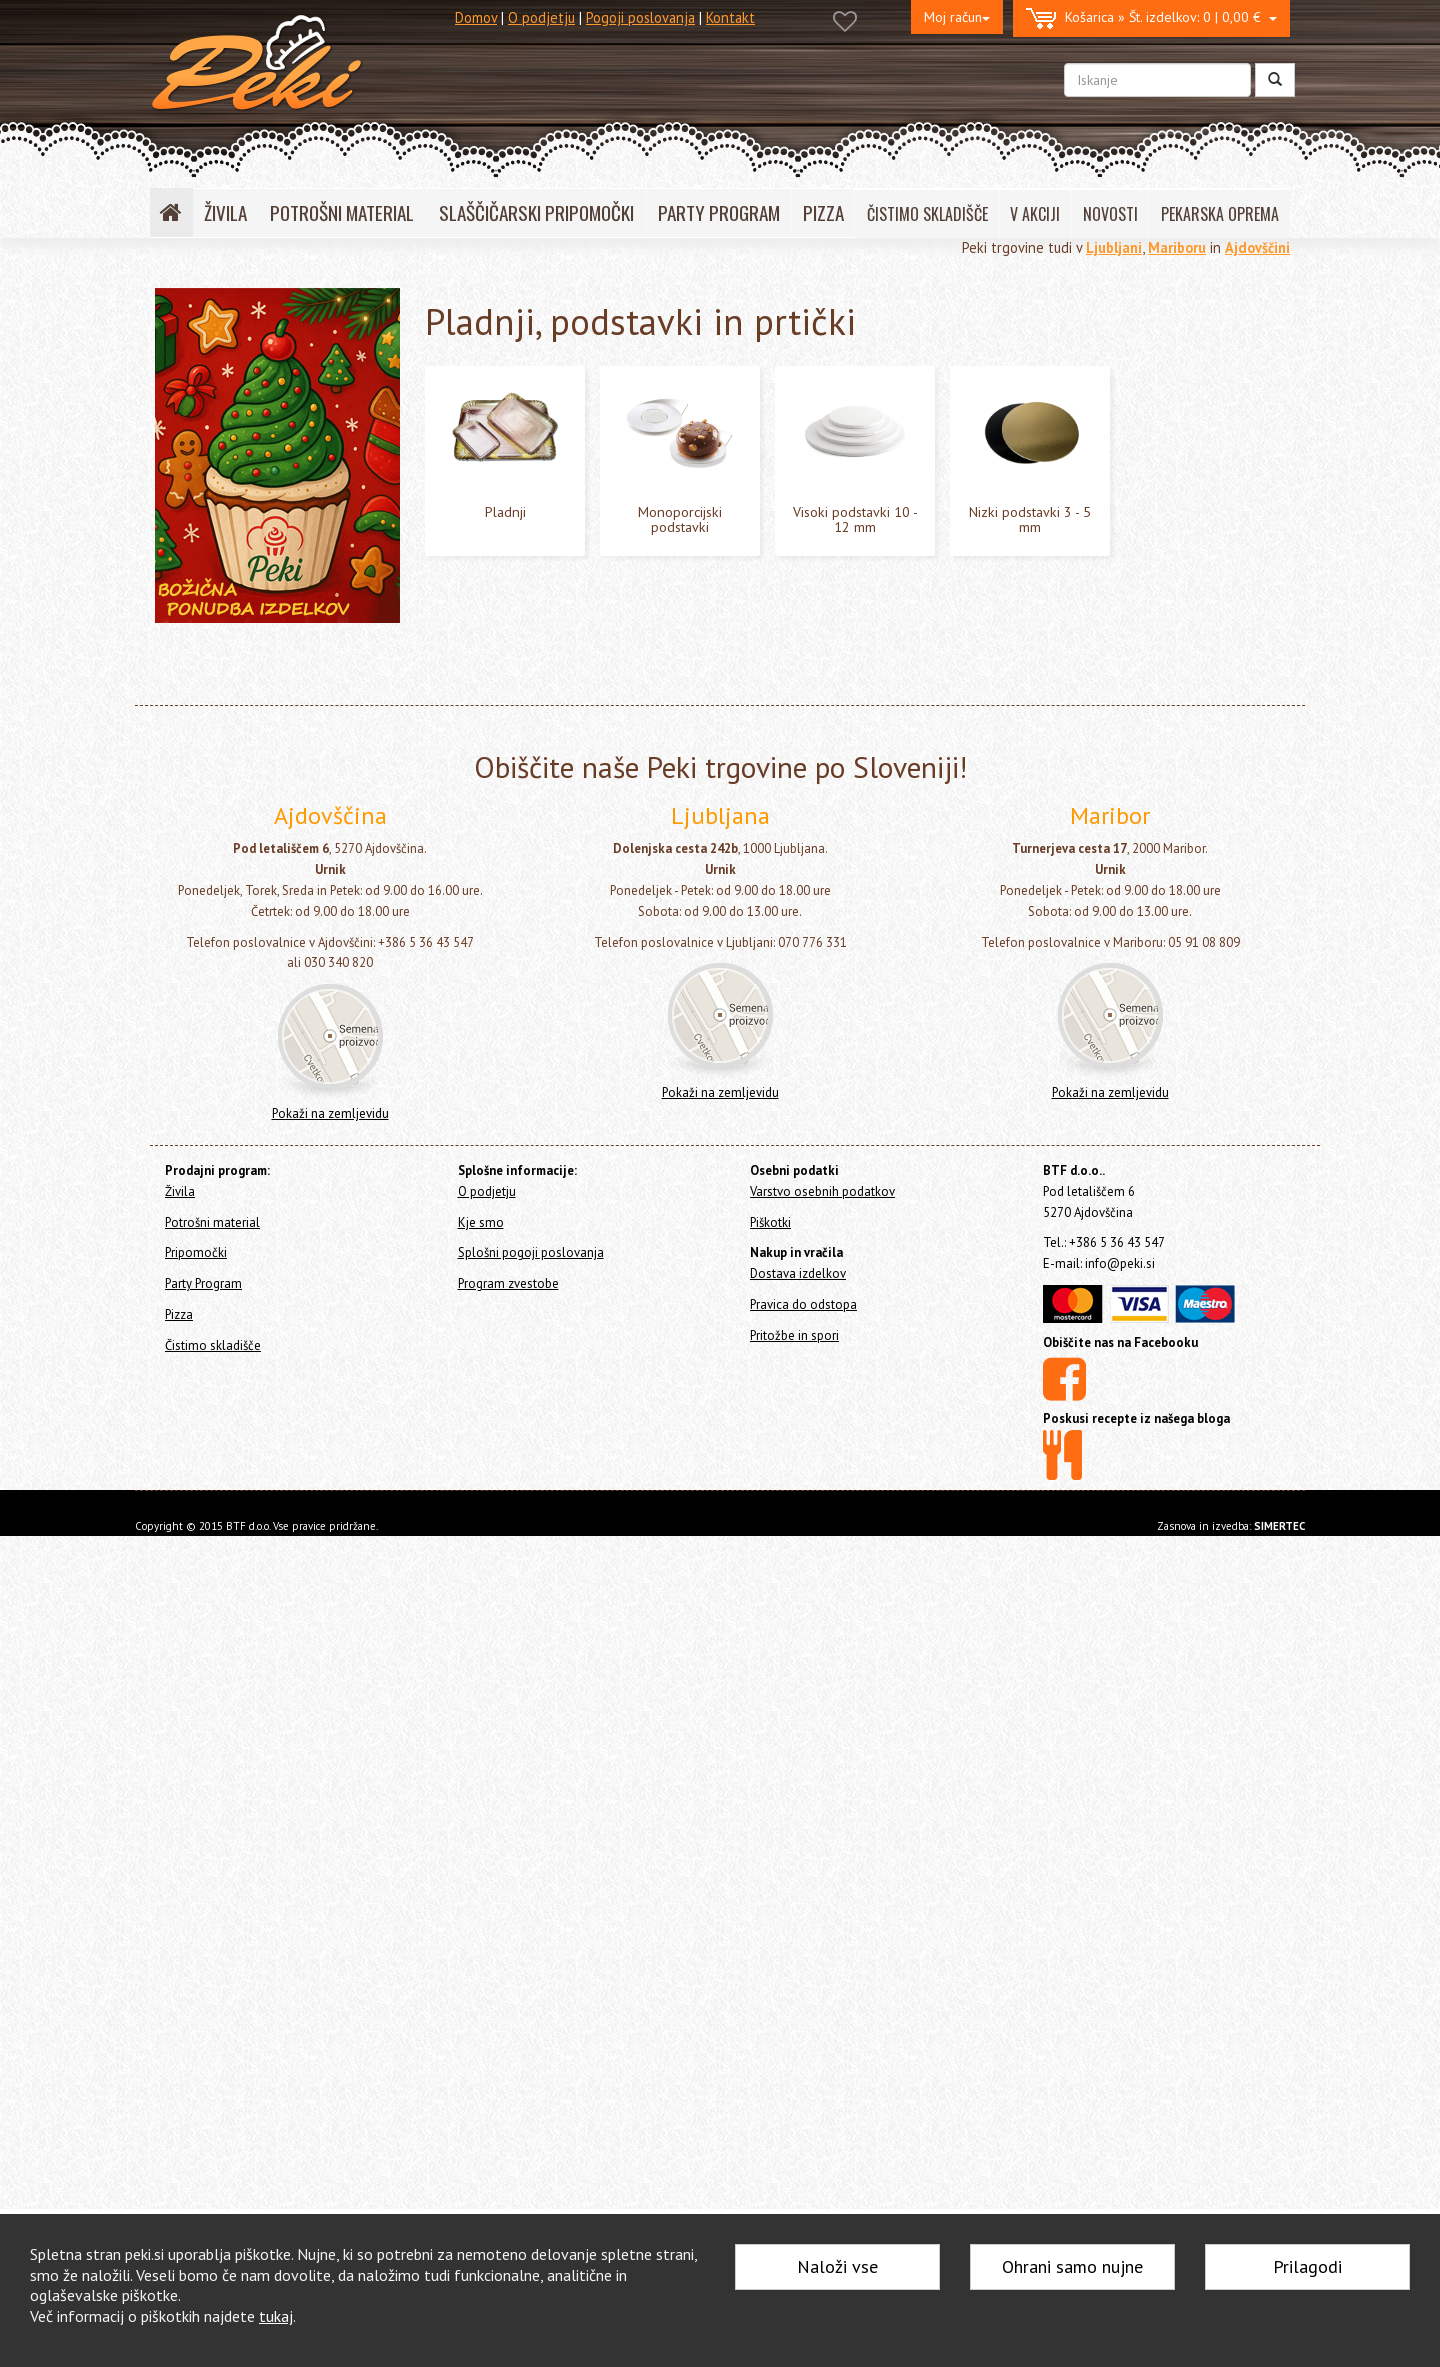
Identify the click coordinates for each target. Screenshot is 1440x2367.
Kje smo (481, 2052)
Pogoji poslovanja (640, 17)
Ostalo (196, 933)
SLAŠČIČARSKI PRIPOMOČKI (536, 212)
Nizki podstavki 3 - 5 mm (263, 841)
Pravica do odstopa (803, 2135)
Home (191, 301)
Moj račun (957, 17)
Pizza (171, 1062)
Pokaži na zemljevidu (330, 1944)
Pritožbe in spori (794, 2165)
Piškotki (770, 2052)
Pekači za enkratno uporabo (262, 871)
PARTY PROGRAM (719, 212)
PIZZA (823, 212)
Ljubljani (1114, 247)
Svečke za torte (225, 429)
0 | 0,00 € (1151, 18)
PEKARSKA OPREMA (1220, 214)
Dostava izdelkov (798, 2104)
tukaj (276, 2316)
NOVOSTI (1110, 214)
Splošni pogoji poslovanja (531, 2083)
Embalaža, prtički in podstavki (274, 625)
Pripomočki (188, 1009)
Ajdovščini (1257, 247)
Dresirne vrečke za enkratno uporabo (264, 554)
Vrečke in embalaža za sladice (269, 656)
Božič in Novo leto (232, 964)
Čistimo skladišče (207, 1089)
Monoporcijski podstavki (264, 779)
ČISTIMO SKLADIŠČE (927, 214)
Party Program (198, 1035)
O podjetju (541, 17)
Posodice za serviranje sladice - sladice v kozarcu (272, 471)
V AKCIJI (1035, 214)
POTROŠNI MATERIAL (342, 212)
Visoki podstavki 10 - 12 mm (273, 810)
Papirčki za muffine (234, 594)
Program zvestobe (508, 2114)
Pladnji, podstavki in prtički (275, 717)
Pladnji (214, 748)
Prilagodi (1307, 2266)
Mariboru (1177, 247)
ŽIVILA (225, 212)
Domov (476, 17)
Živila (171, 344)
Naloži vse (837, 2266)
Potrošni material (218, 377)
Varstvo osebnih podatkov (822, 2021)
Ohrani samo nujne (1072, 2266)
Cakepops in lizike (231, 902)
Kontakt (730, 17)
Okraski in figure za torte (253, 512)
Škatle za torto (227, 687)
